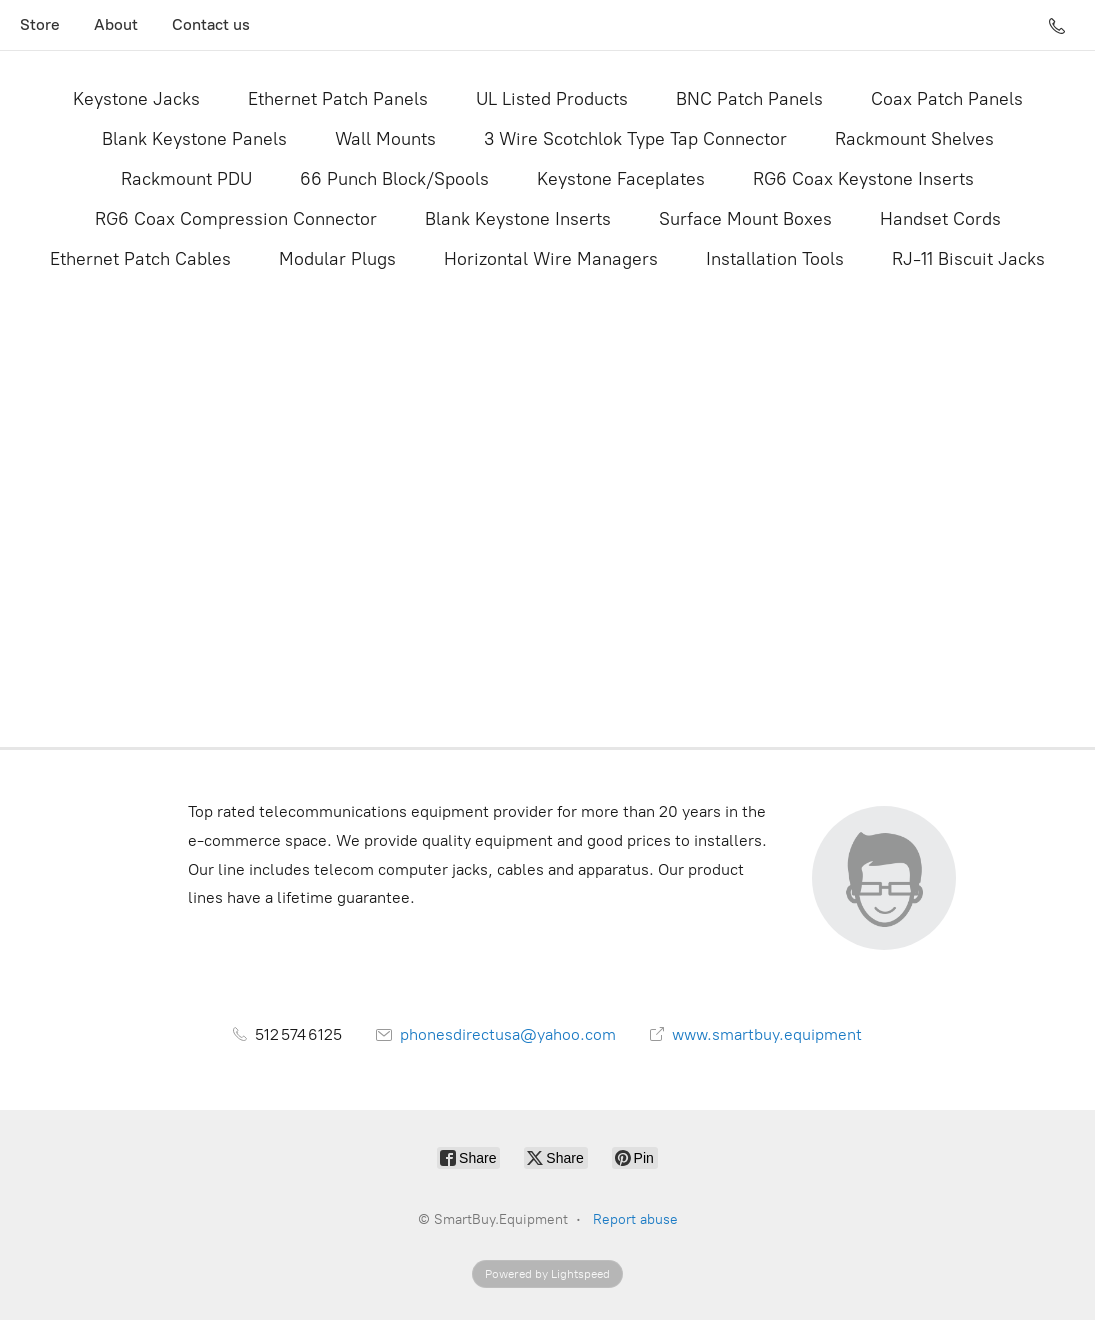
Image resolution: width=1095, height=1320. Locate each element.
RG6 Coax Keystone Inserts (863, 179)
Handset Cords (940, 219)
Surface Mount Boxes (745, 219)
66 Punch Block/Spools (394, 179)
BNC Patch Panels (749, 99)
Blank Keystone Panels (194, 139)
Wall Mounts (385, 139)
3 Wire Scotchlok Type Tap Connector (635, 139)
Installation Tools (775, 259)
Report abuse (635, 1219)
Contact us (211, 24)
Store (40, 24)
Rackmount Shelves (914, 139)
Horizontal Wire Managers (551, 259)
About (116, 24)
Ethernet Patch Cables (140, 259)
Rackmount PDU (186, 179)
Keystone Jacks (136, 99)
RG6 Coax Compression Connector (236, 219)
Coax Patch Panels (947, 99)
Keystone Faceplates (621, 179)
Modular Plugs (337, 259)
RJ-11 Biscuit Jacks (968, 259)
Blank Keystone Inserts (518, 219)
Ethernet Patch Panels (338, 99)
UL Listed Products (552, 99)
